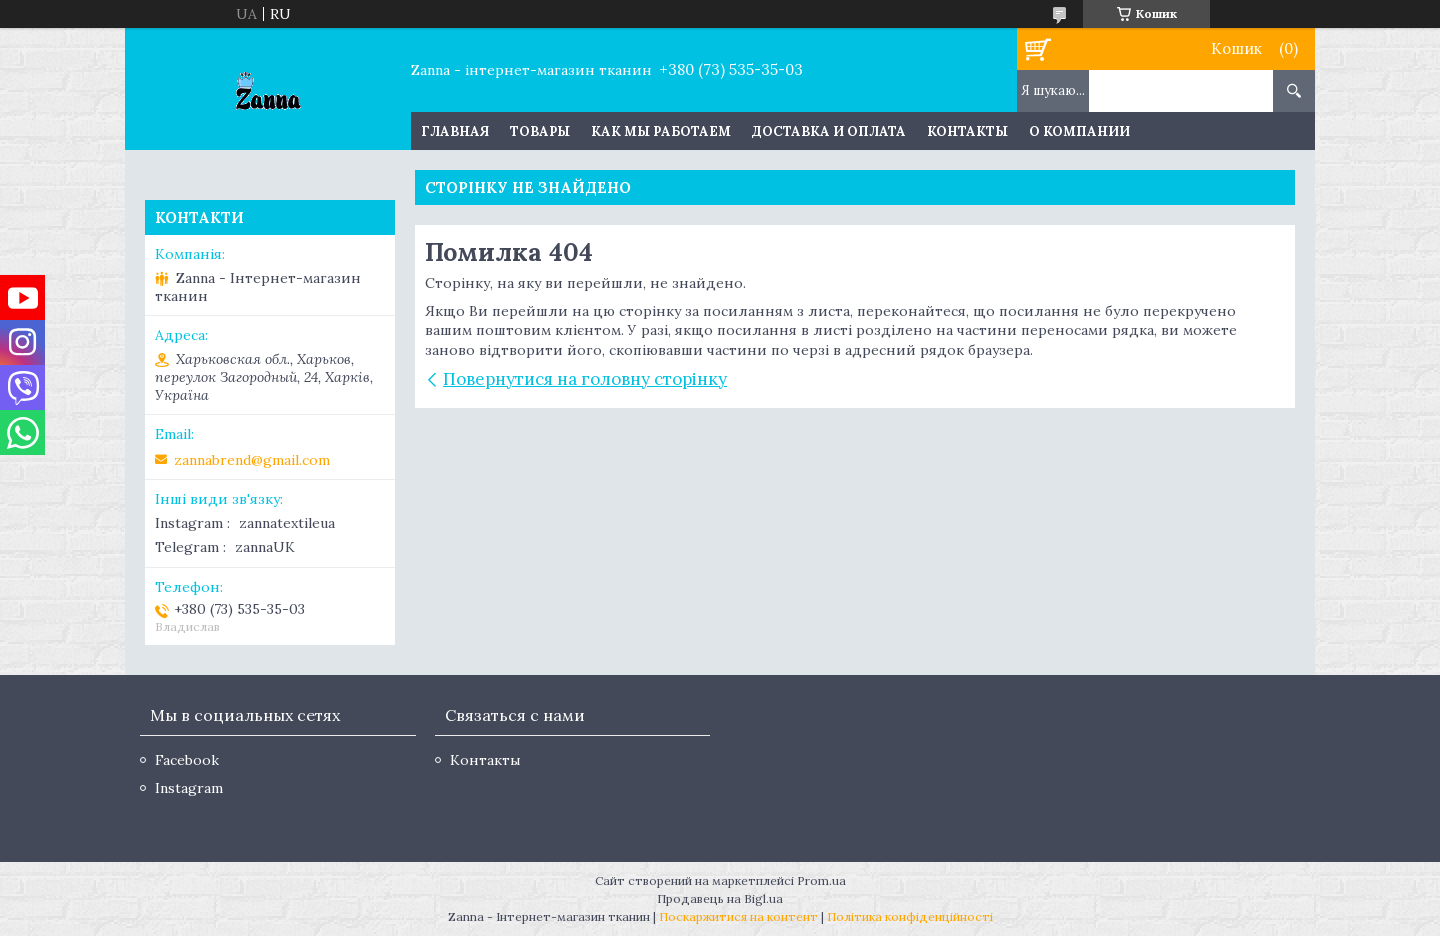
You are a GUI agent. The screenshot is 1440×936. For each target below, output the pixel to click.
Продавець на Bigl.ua (720, 898)
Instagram (189, 788)
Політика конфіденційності (910, 916)
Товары (540, 131)
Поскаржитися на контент (738, 916)
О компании (1079, 131)
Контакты (967, 131)
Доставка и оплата (829, 131)
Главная (455, 131)
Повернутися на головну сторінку (585, 379)
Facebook (187, 760)
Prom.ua (821, 880)
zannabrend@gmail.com (252, 460)
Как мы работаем (661, 131)
